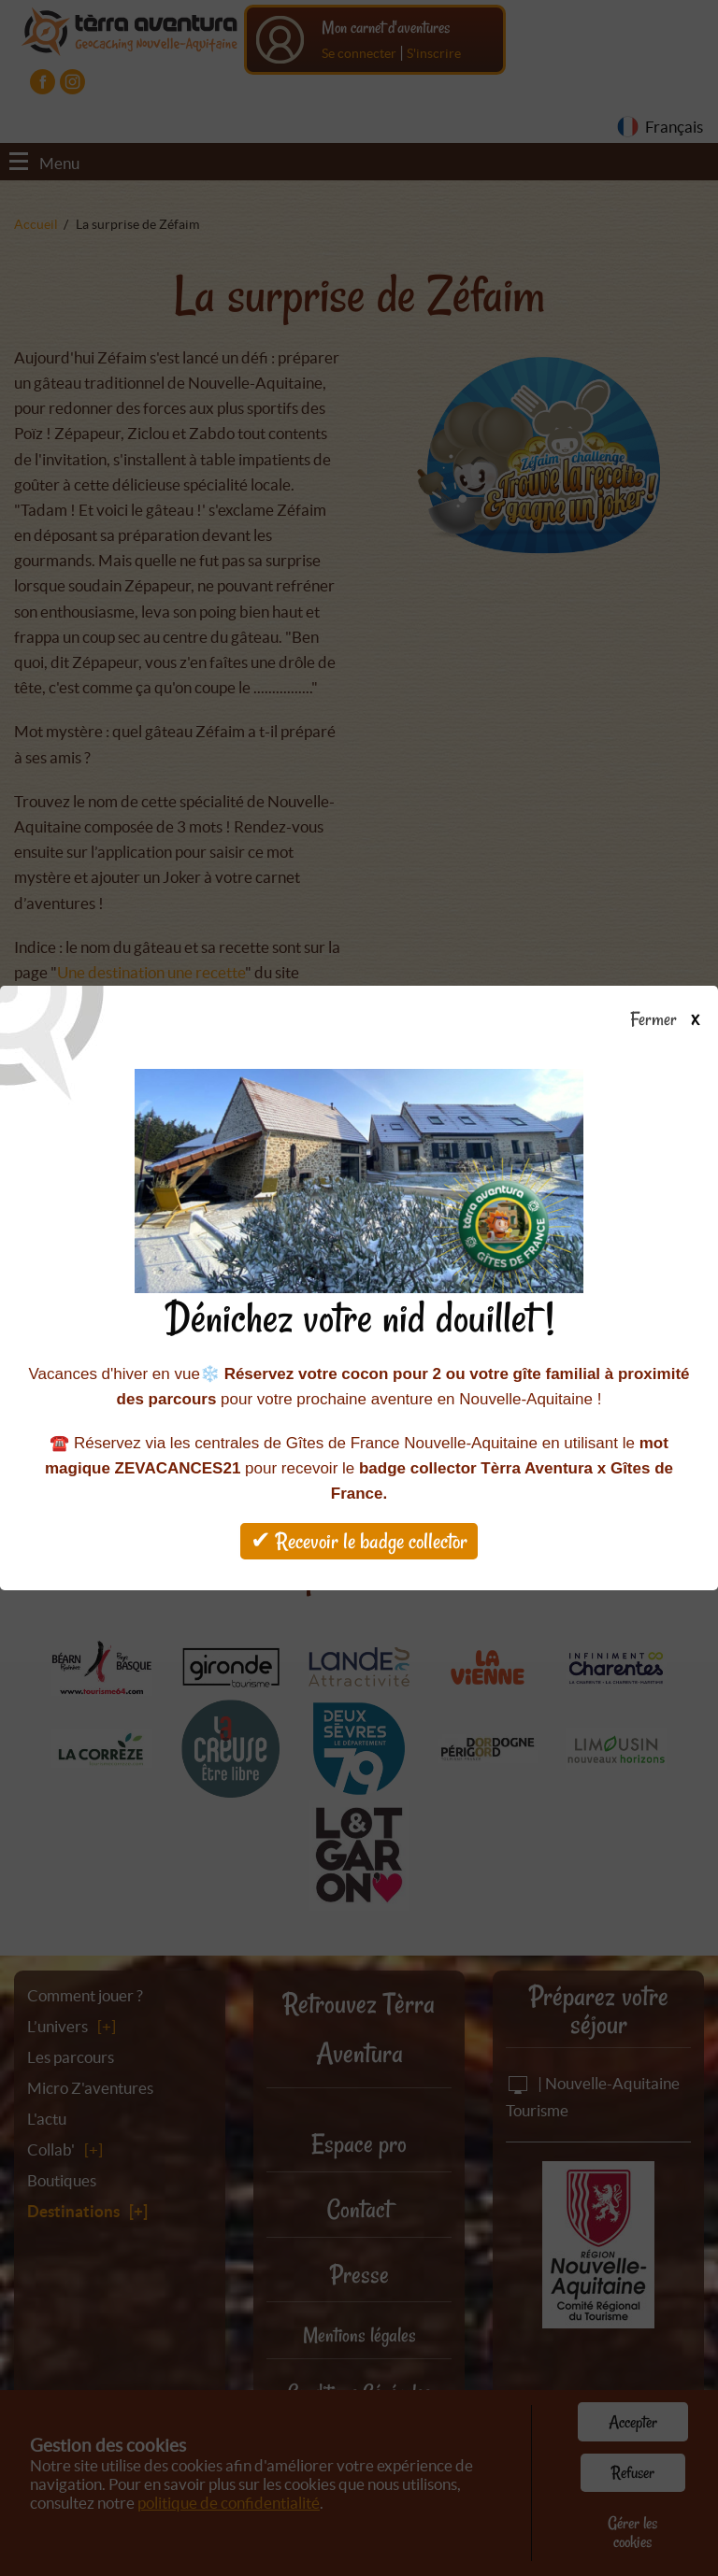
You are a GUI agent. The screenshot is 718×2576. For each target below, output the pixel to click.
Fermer (674, 1020)
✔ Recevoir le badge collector (359, 1541)
